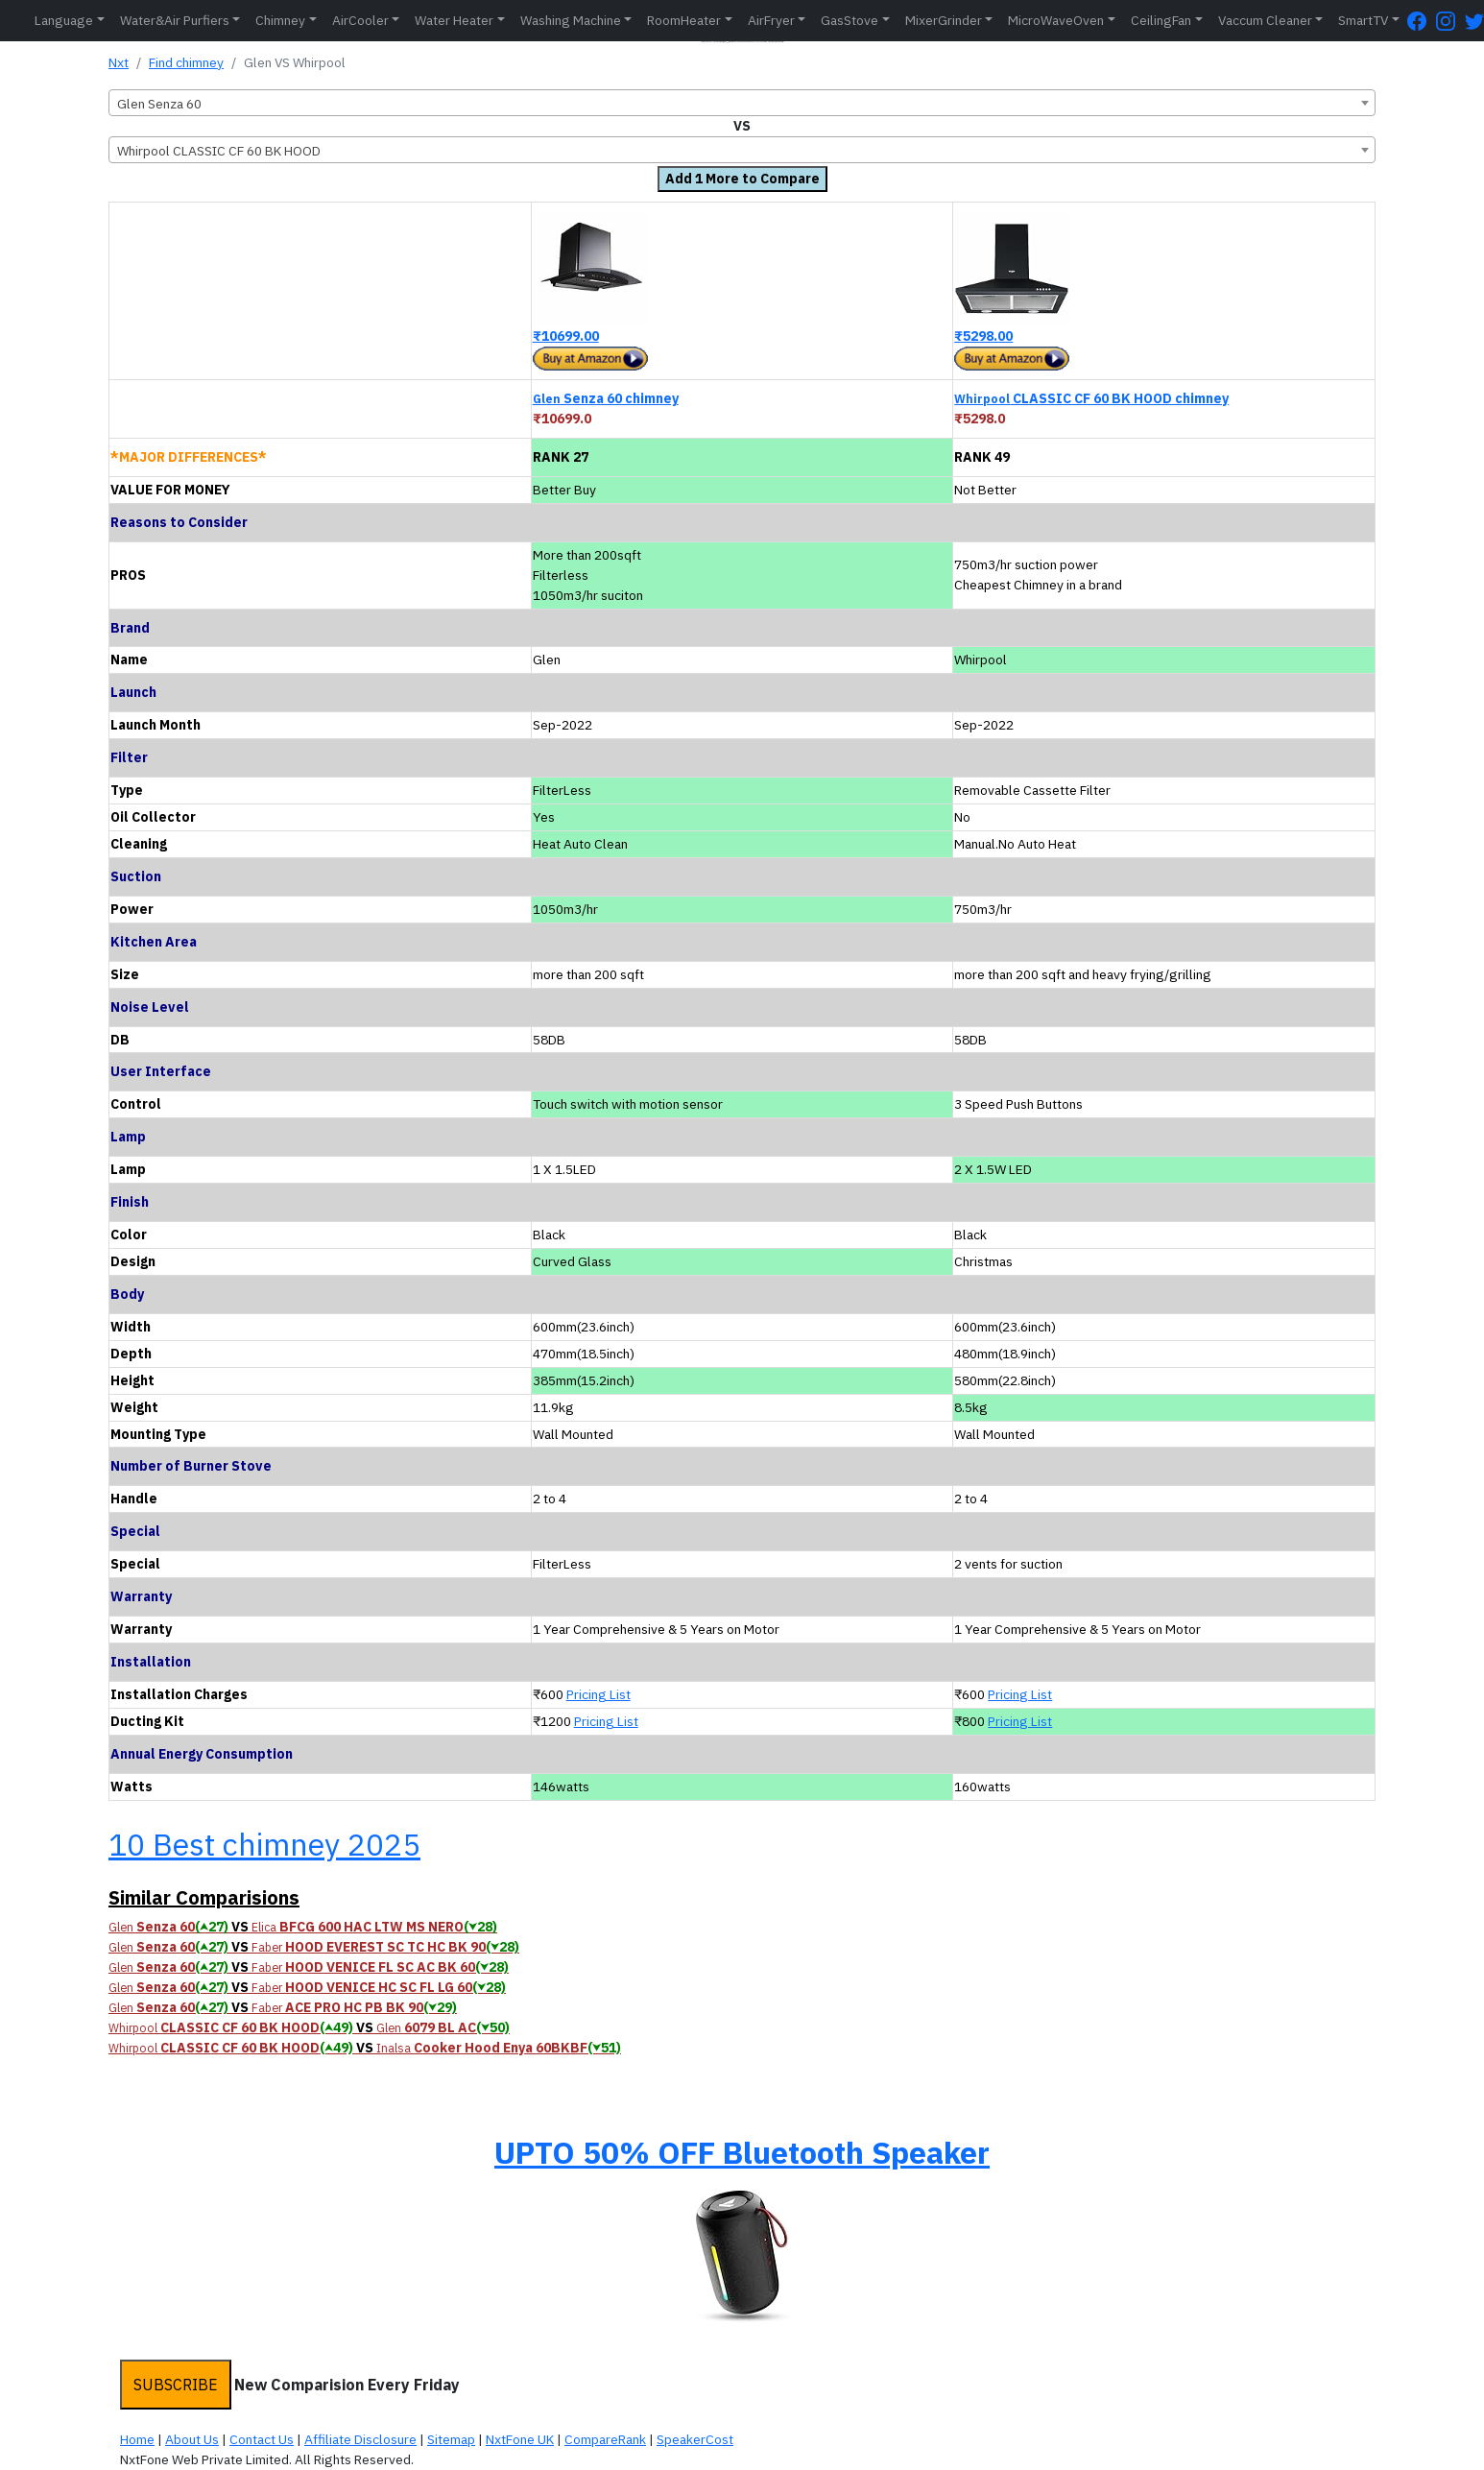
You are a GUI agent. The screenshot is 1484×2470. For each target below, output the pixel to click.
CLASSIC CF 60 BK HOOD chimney (1091, 398)
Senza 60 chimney (606, 398)
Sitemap (451, 2439)
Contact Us (261, 2439)
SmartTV (1363, 20)
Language (64, 20)
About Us (192, 2439)
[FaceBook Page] (1421, 21)
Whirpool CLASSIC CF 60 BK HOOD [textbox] (219, 150)
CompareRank (605, 2439)
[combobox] (742, 102)
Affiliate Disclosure (360, 2439)
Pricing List (598, 1694)
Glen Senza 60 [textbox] (159, 103)
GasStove (849, 20)
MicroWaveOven (1056, 20)
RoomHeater (684, 20)
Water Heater (454, 20)
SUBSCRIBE (175, 2384)
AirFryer (771, 20)
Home (137, 2439)
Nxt (118, 62)
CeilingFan (1161, 20)
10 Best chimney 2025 (264, 1844)
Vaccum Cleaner (1265, 20)
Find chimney (186, 62)
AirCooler (360, 20)
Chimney (280, 20)
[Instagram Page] (1450, 21)
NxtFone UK (520, 2439)
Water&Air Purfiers (174, 20)
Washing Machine (570, 20)
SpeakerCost (695, 2439)
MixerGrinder (943, 20)
